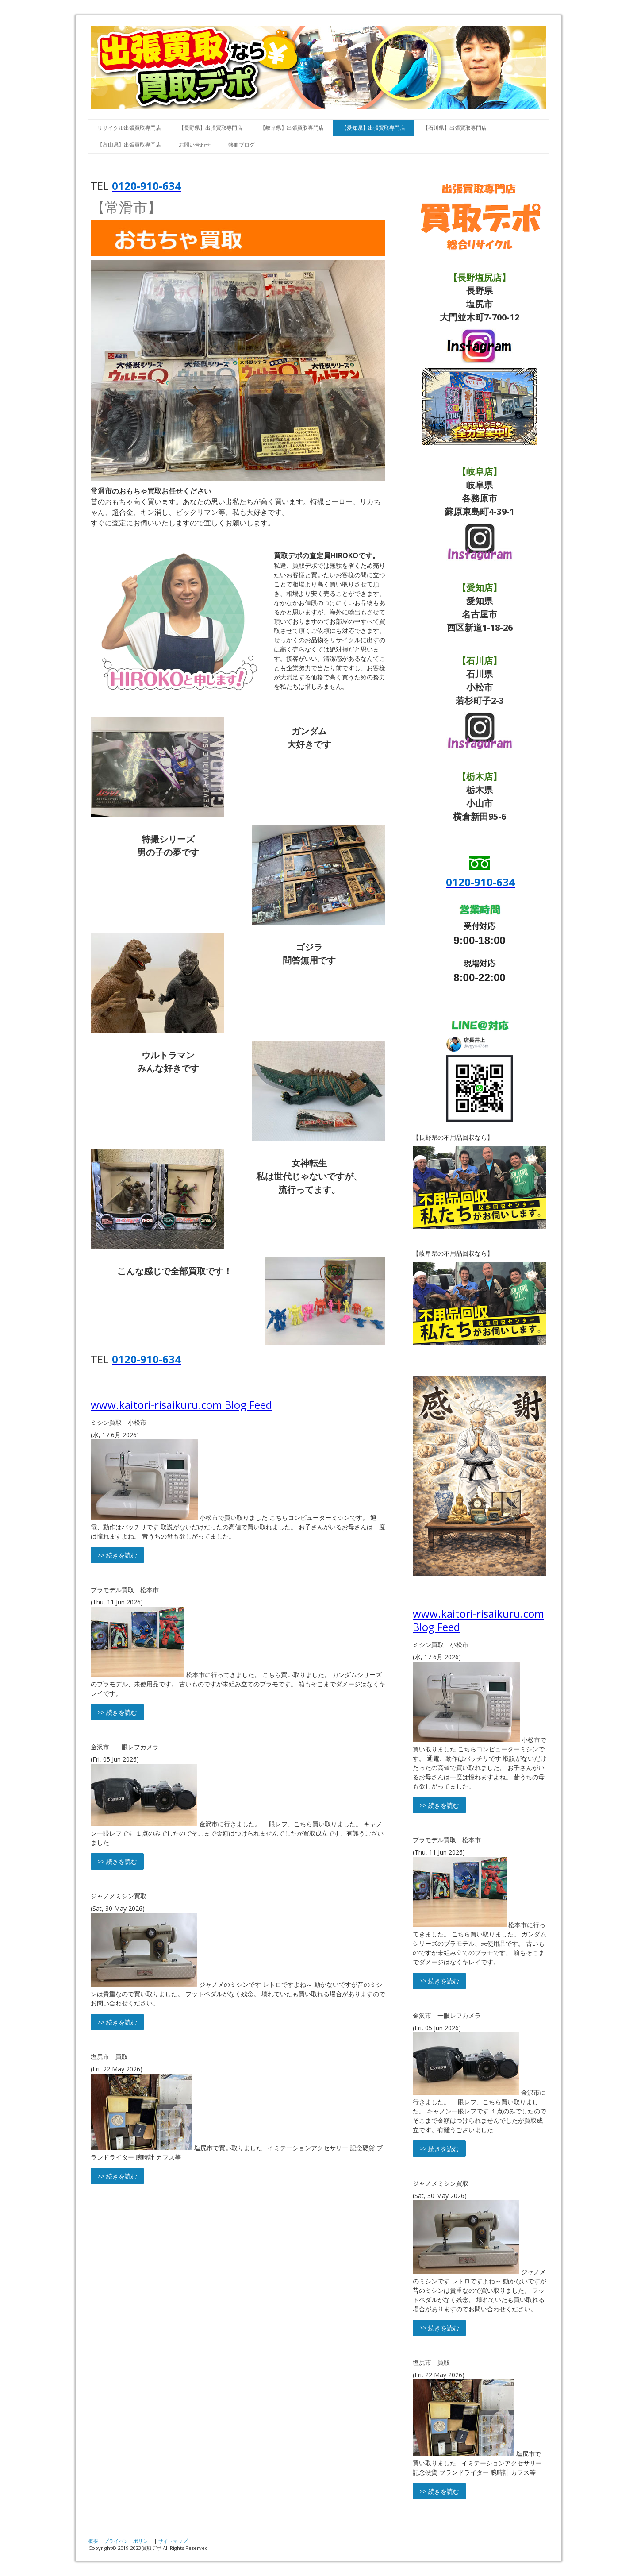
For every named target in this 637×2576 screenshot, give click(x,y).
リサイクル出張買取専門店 (129, 127)
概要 (93, 2540)
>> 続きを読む (117, 1555)
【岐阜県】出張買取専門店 (292, 127)
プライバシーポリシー (128, 2540)
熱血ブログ (241, 144)
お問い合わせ (195, 144)
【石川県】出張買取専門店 (455, 127)
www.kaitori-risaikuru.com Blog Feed (181, 1404)
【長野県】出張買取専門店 (210, 127)
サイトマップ (173, 2540)
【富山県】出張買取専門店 (129, 144)
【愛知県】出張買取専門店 (373, 127)
